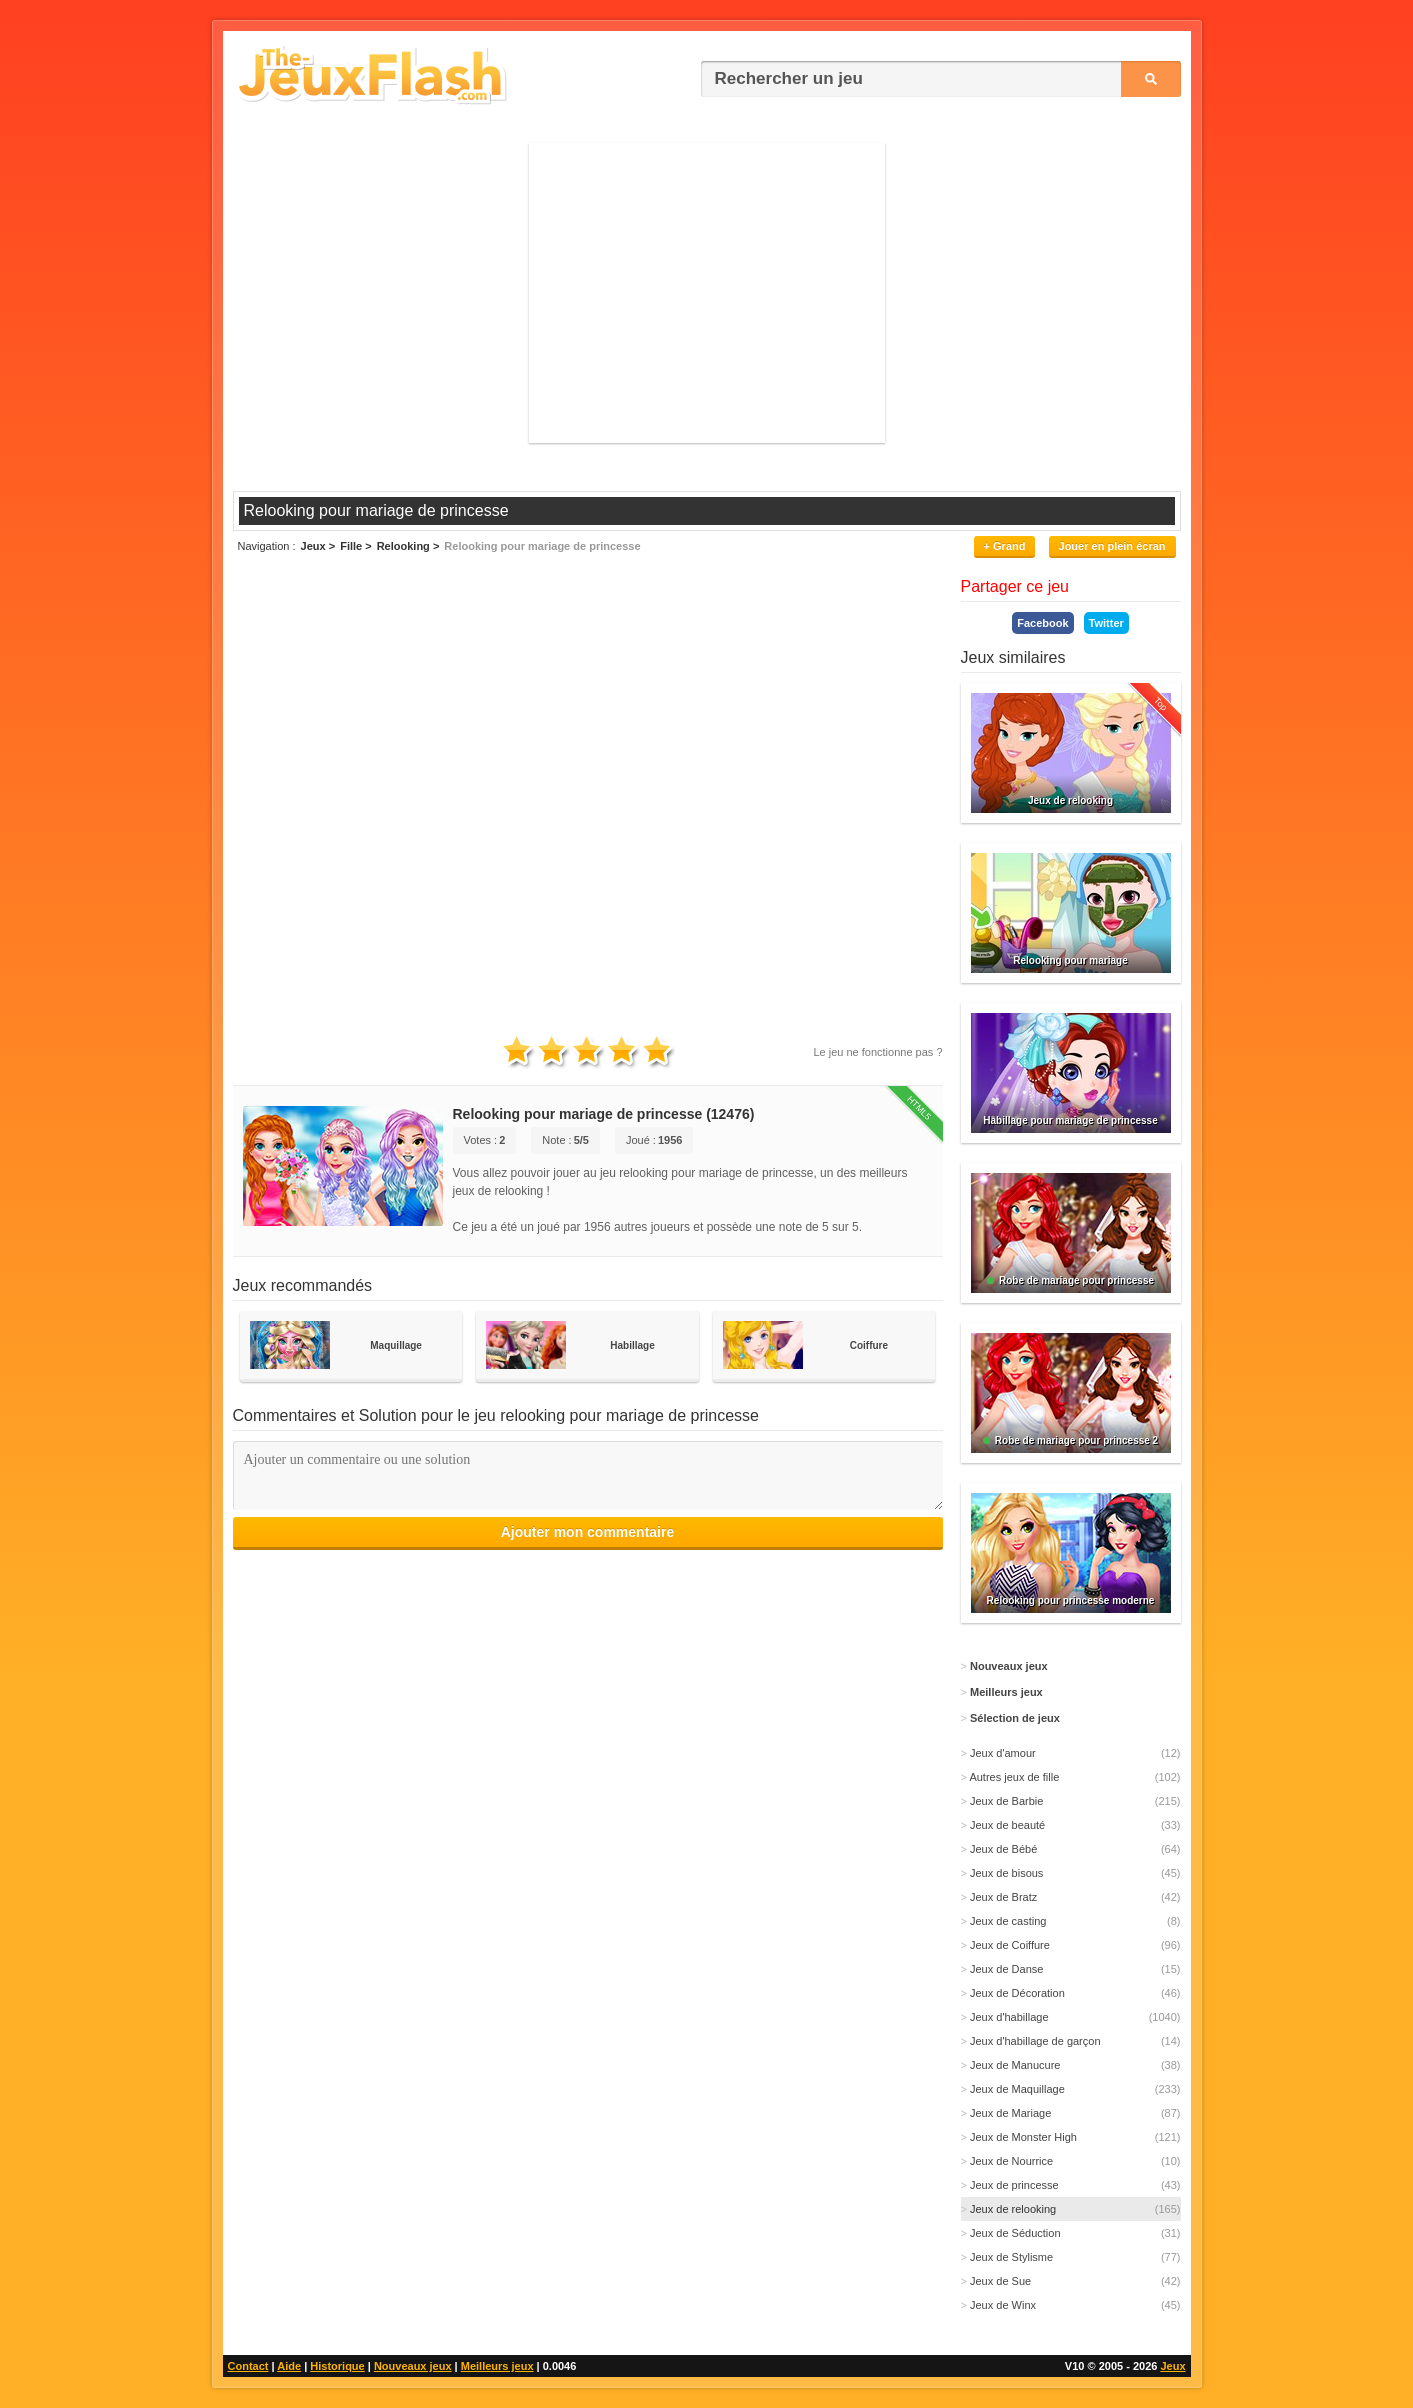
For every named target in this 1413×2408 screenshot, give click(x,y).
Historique (337, 2366)
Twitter (1106, 623)
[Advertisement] (707, 293)
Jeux (1172, 2366)
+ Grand (1005, 546)
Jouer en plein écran (1112, 546)
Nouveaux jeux (413, 2366)
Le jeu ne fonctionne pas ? (877, 1052)
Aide (289, 2366)
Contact (248, 2366)
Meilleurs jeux (497, 2366)
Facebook (1042, 623)
